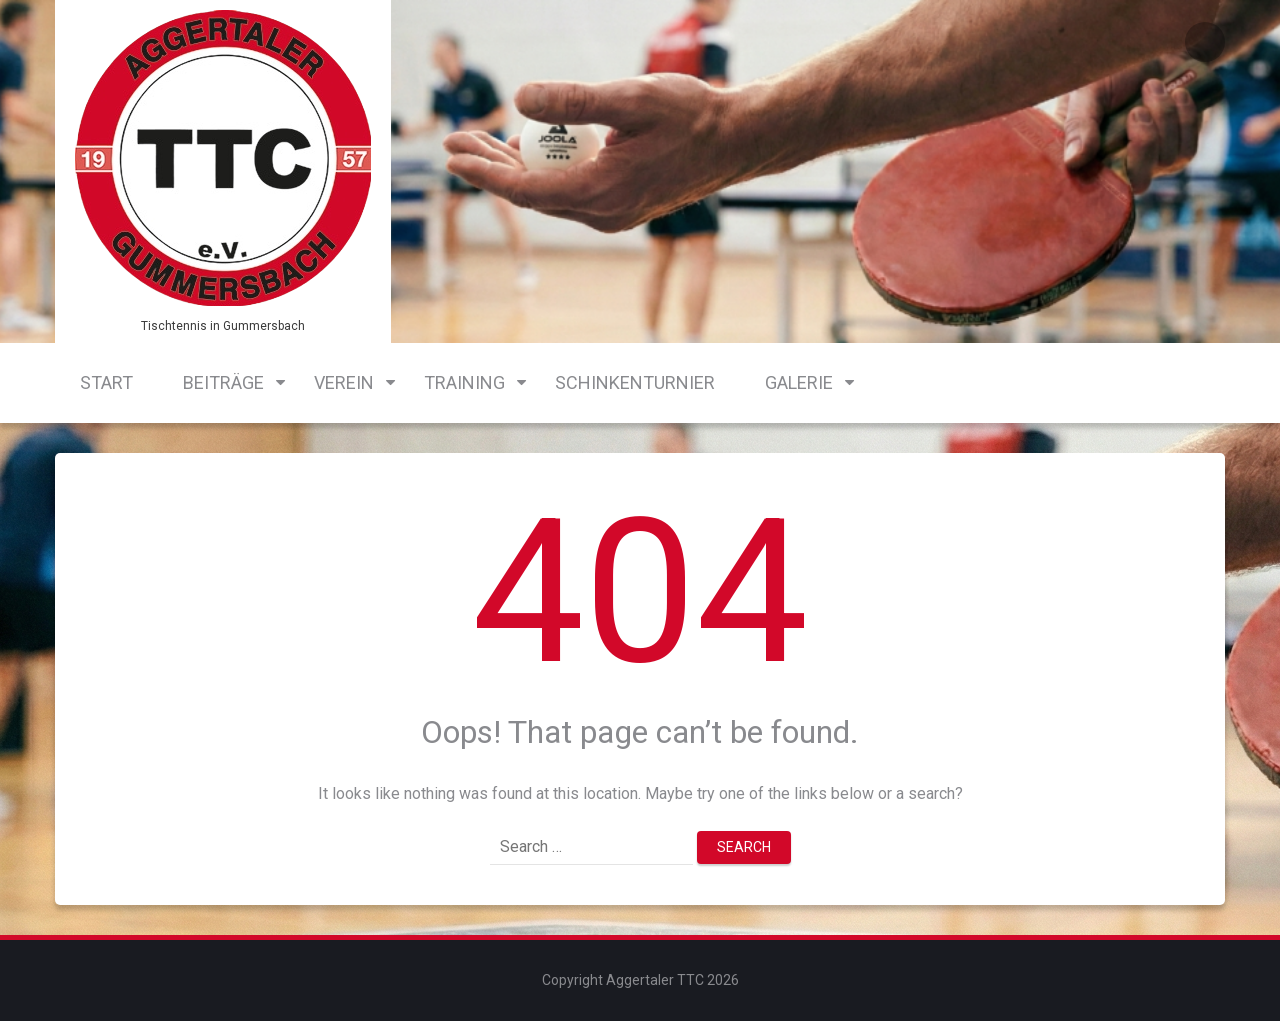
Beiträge (223, 382)
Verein (344, 382)
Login (1205, 42)
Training (464, 382)
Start (106, 382)
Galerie (799, 382)
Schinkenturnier (635, 382)
